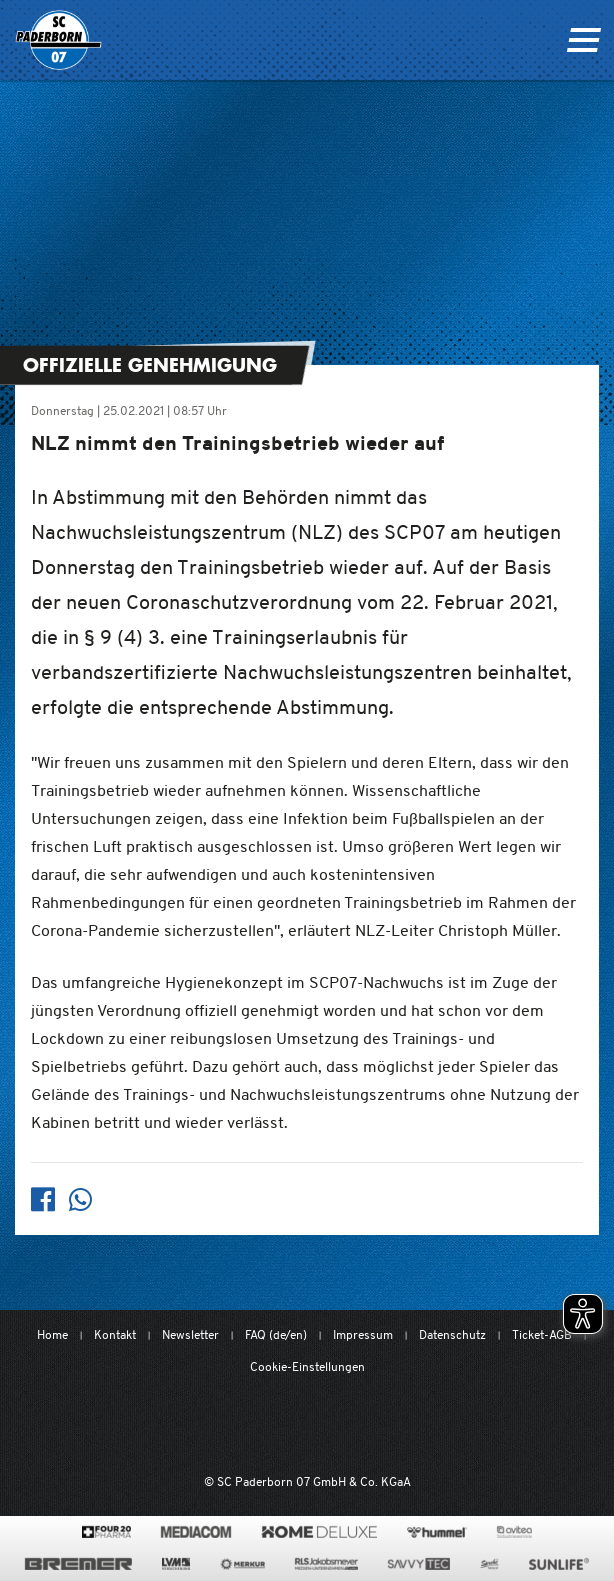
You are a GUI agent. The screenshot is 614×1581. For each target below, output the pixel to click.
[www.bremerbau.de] (78, 1564)
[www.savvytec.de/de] (419, 1564)
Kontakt (115, 1334)
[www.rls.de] (326, 1564)
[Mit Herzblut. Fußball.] (200, 1426)
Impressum (363, 1334)
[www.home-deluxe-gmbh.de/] (319, 1532)
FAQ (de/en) (276, 1334)
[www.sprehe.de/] (489, 1564)
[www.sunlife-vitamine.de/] (559, 1564)
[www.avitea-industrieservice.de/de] (514, 1532)
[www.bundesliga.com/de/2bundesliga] (407, 1426)
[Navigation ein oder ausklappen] (583, 40)
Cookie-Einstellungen (307, 1366)
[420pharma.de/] (106, 1532)
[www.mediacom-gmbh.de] (196, 1532)
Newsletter (190, 1334)
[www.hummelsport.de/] (436, 1532)
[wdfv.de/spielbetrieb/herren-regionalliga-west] (514, 1426)
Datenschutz (452, 1334)
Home (52, 1334)
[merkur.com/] (242, 1564)
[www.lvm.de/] (176, 1564)
